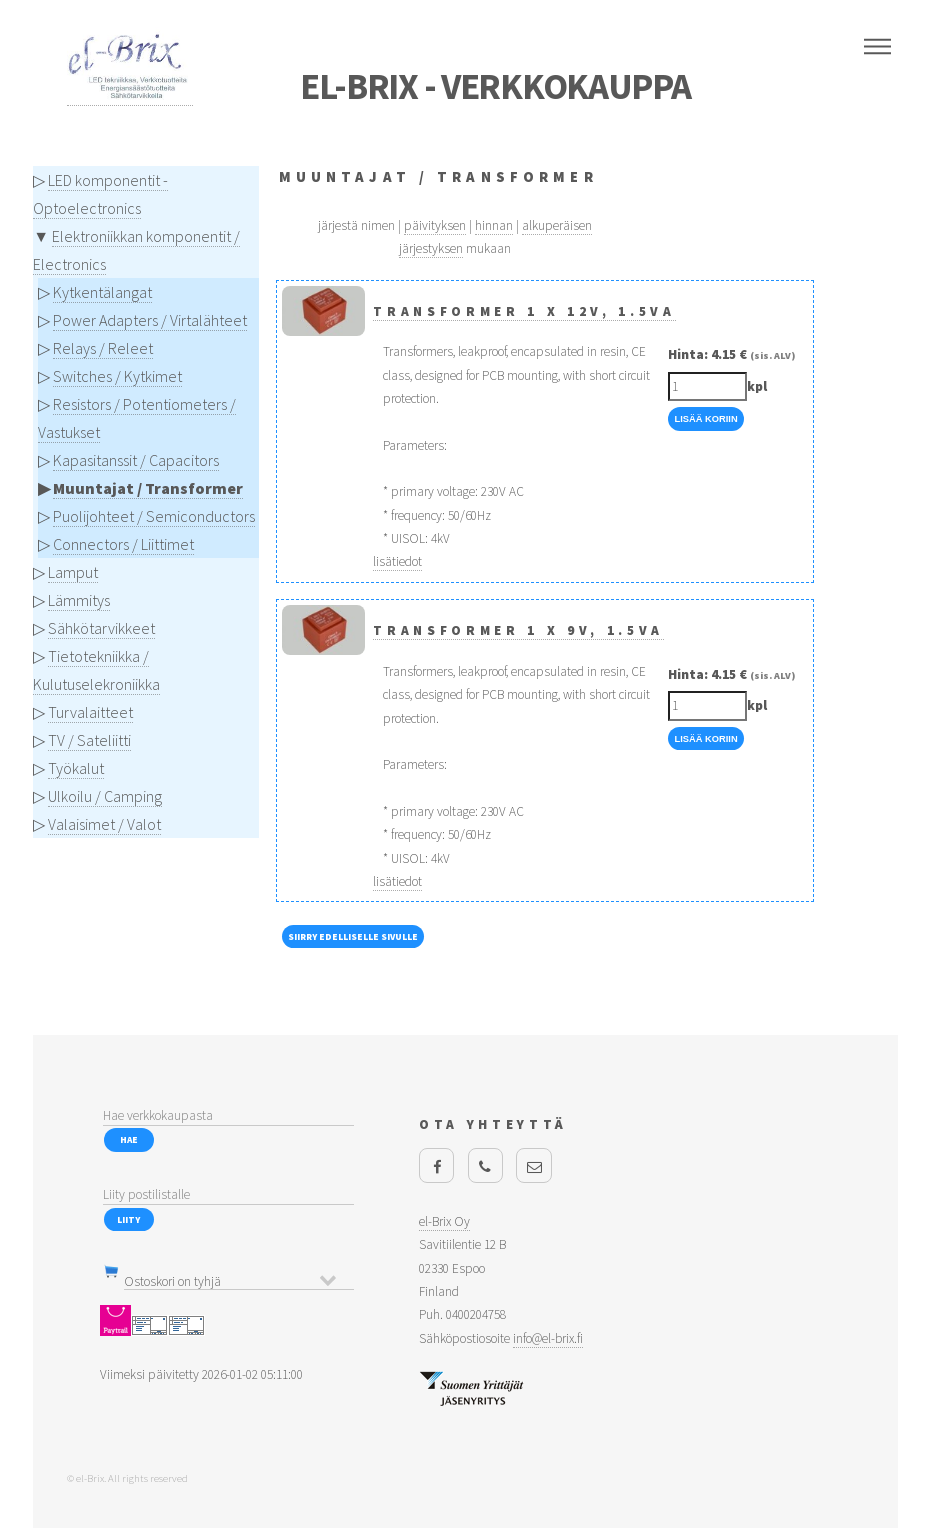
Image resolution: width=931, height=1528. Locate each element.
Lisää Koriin (705, 419)
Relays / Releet (103, 348)
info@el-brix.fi (548, 1338)
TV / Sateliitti (89, 740)
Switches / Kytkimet (117, 376)
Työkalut (76, 768)
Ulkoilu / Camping (105, 796)
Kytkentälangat (102, 292)
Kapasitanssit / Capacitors (136, 460)
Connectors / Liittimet (123, 544)
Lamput (73, 572)
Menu (877, 47)
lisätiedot (397, 561)
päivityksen (435, 225)
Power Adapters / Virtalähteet (150, 320)
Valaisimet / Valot (104, 824)
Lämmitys (79, 600)
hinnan (494, 225)
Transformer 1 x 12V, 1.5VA (524, 311)
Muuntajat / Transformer (148, 488)
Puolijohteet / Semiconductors (154, 516)
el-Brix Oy (444, 1221)
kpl (757, 386)
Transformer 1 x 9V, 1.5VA (518, 630)
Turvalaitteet (90, 712)
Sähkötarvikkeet (101, 628)
